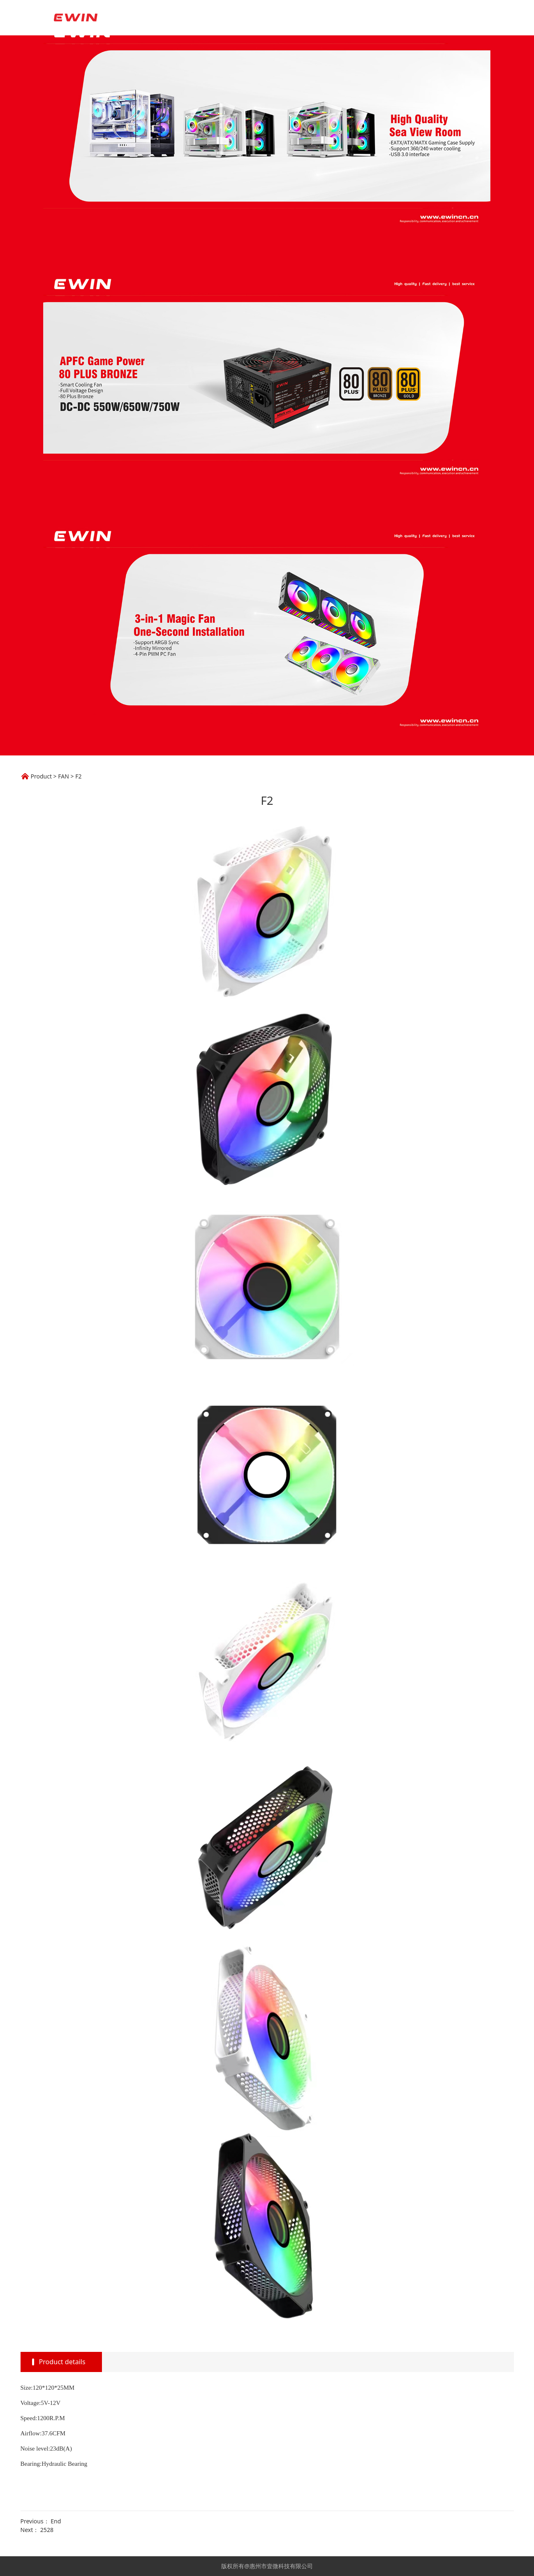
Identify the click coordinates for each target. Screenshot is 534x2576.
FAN (63, 776)
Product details (62, 2361)
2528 (46, 2530)
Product (41, 776)
